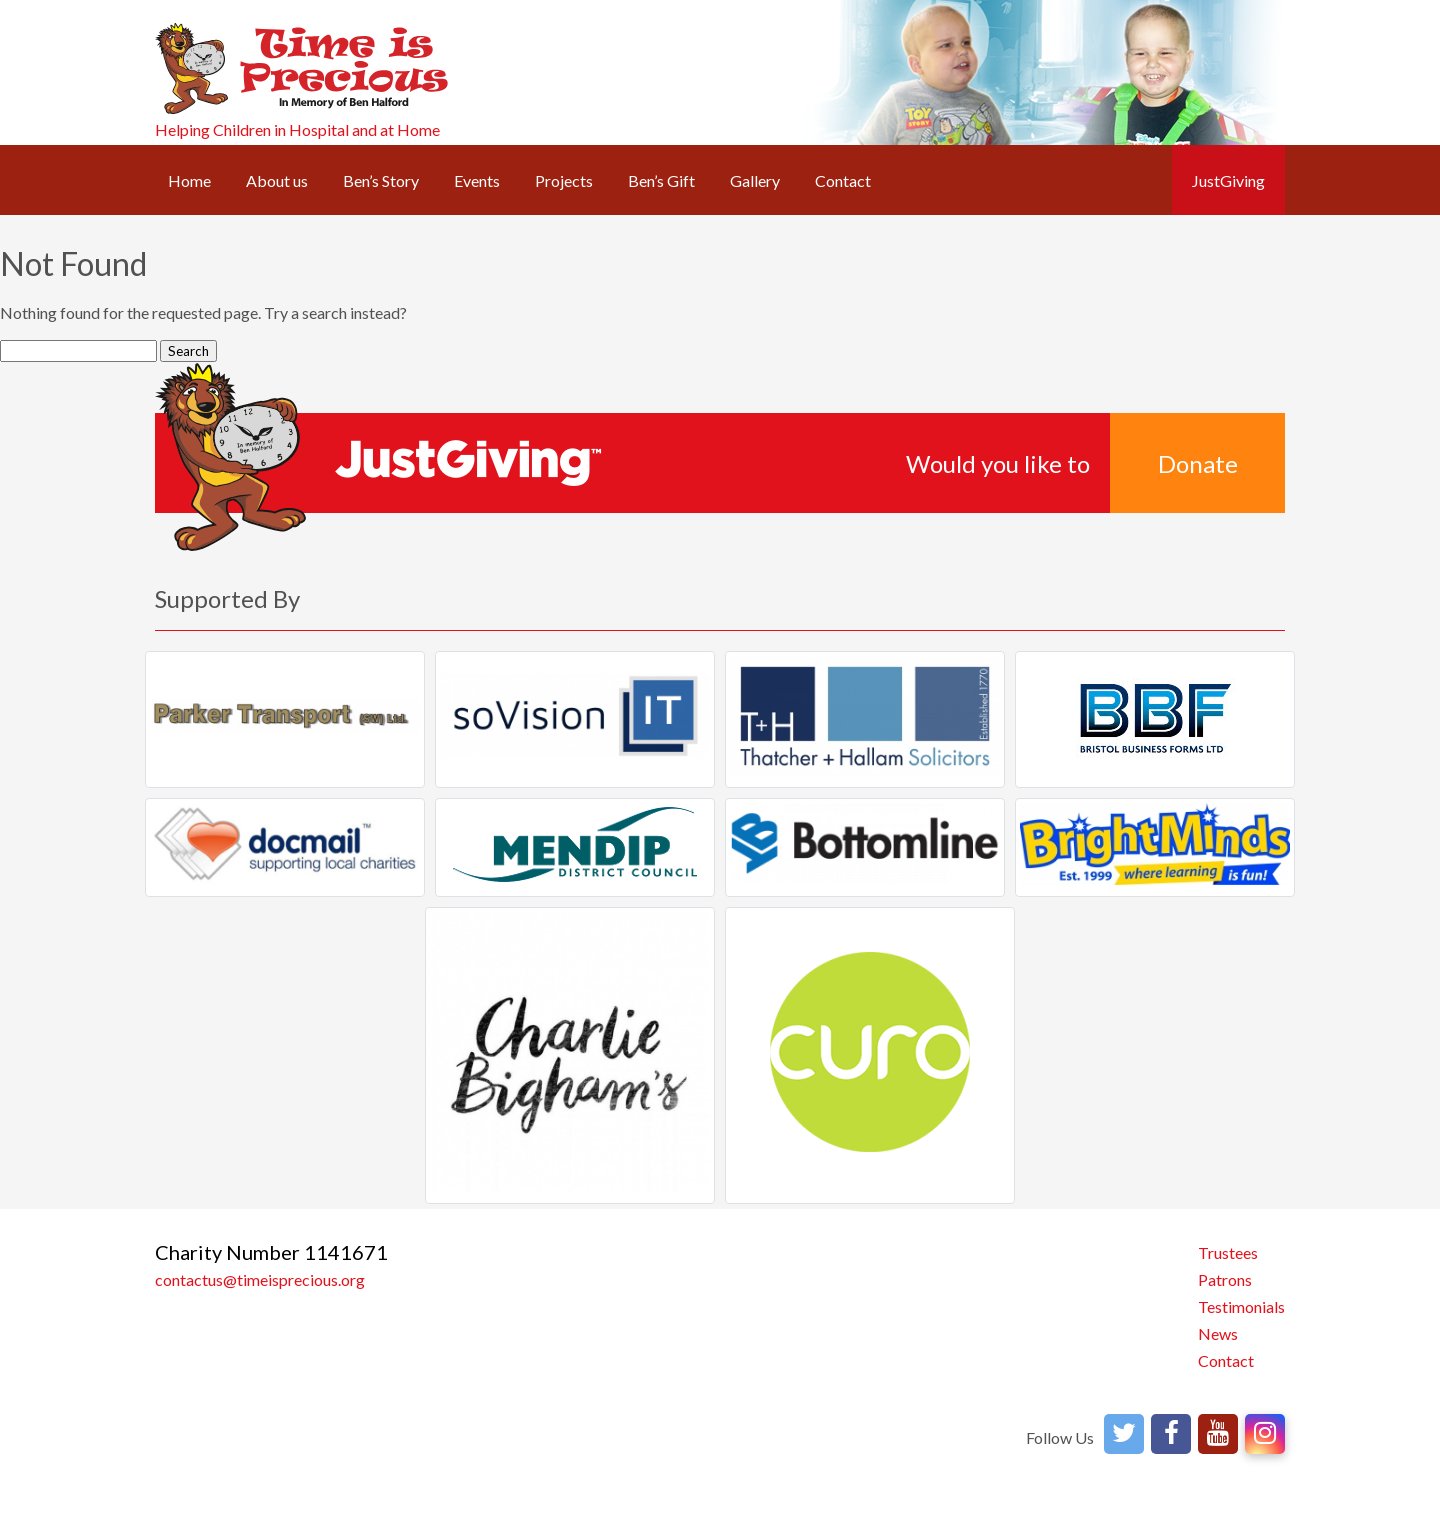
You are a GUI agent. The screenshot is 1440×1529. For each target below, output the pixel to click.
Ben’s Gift (661, 180)
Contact (843, 180)
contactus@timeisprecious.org (260, 1279)
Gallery (755, 180)
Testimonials (1241, 1306)
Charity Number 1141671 (271, 1252)
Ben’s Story (381, 180)
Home (189, 180)
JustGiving (1228, 180)
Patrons (1225, 1279)
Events (477, 180)
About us (277, 180)
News (1218, 1333)
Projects (564, 180)
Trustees (1228, 1252)
